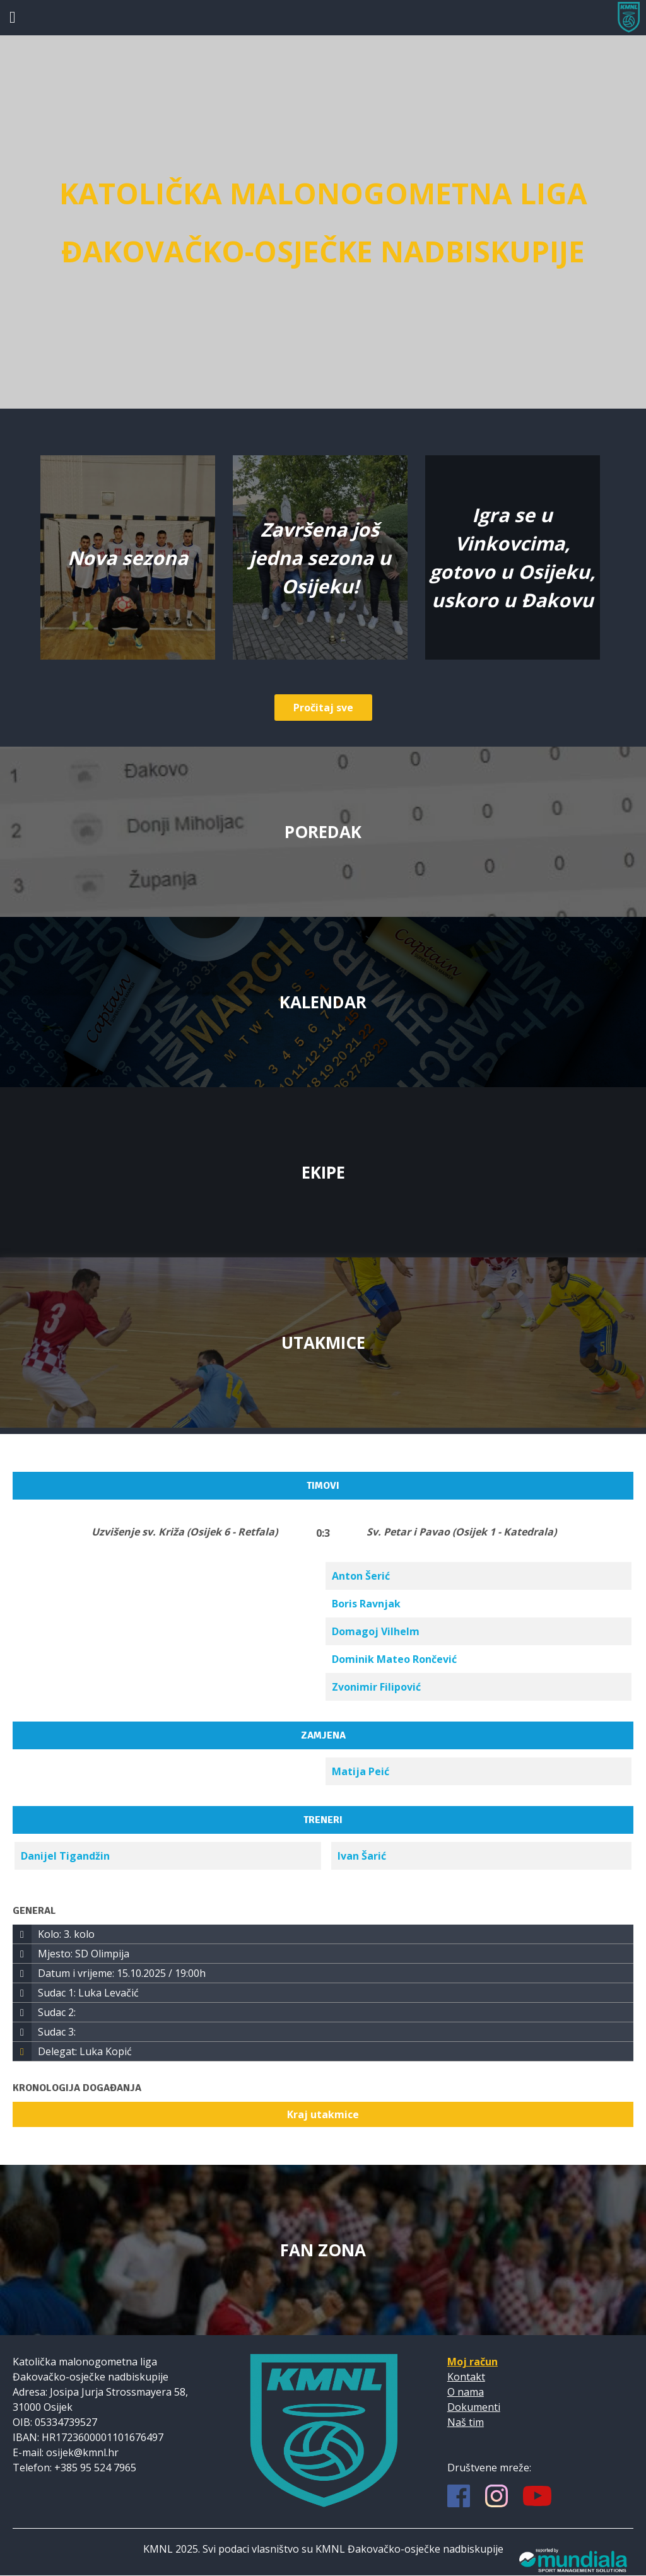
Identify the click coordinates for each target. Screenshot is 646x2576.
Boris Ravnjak (366, 1604)
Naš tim (465, 2422)
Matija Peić (360, 1771)
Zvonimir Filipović (376, 1687)
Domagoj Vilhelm (376, 1631)
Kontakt (466, 2377)
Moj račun (472, 2362)
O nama (465, 2392)
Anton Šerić (361, 1576)
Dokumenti (473, 2407)
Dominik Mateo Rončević (394, 1659)
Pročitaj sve (323, 707)
